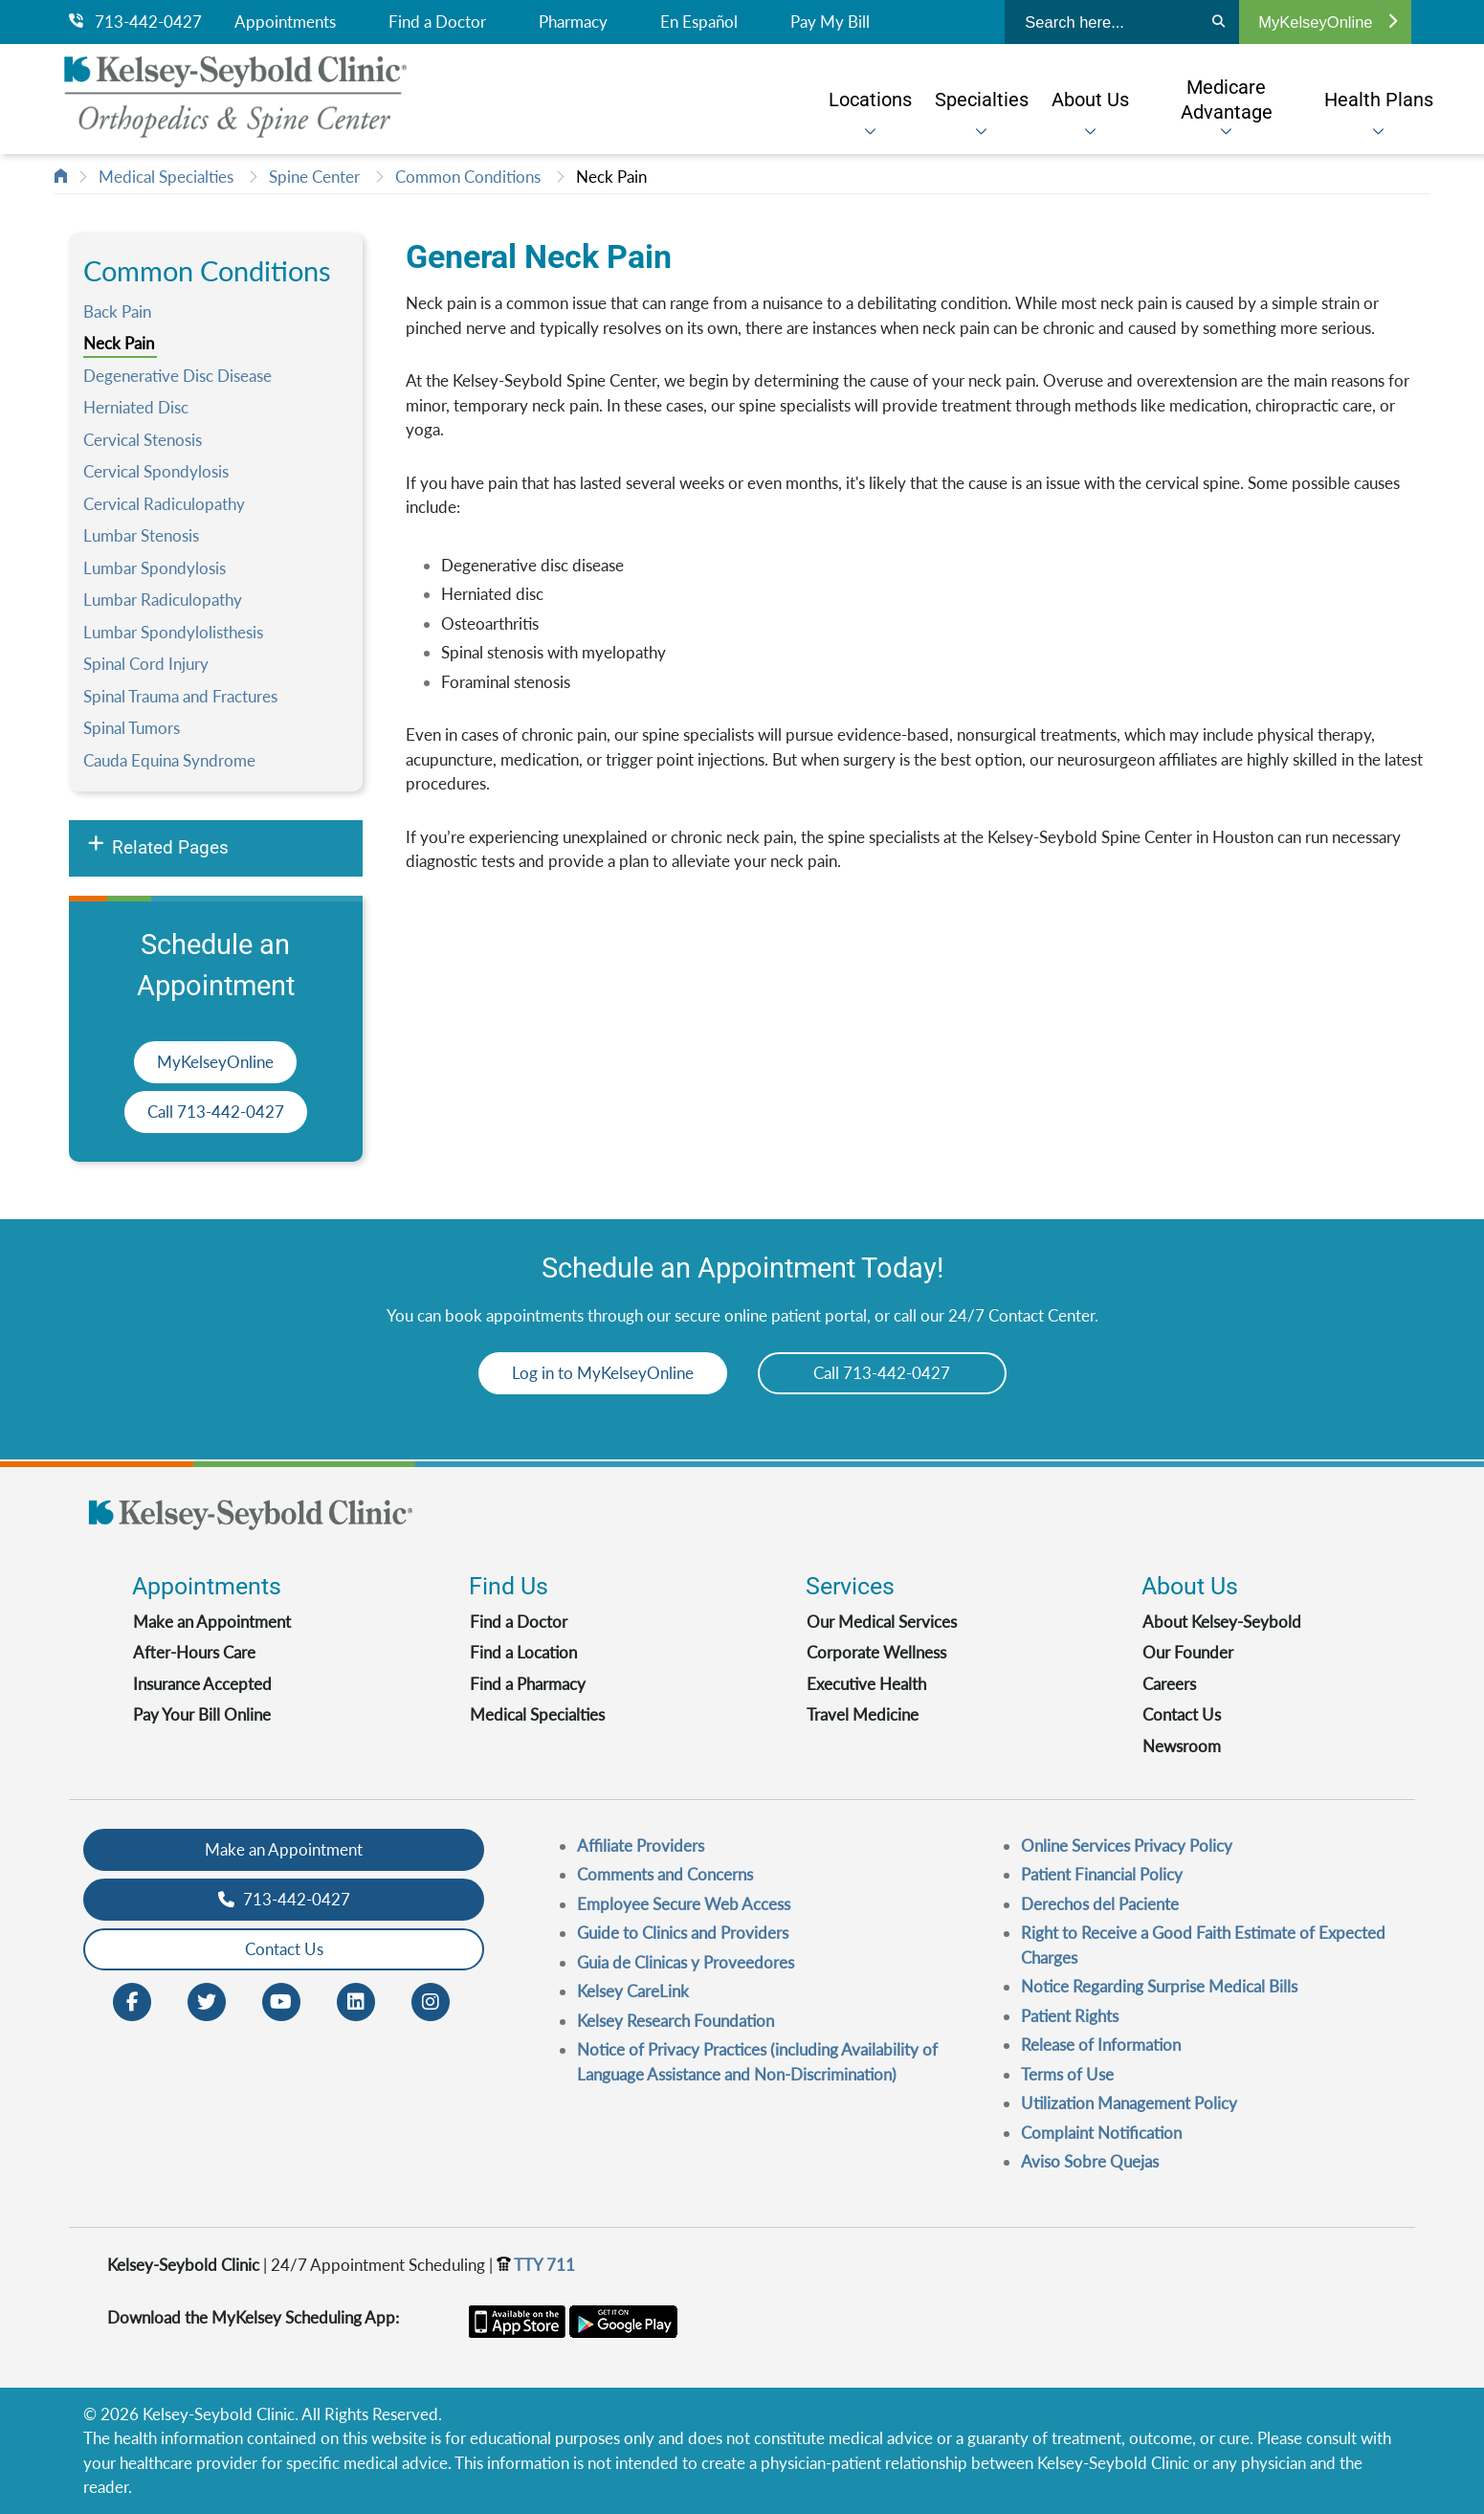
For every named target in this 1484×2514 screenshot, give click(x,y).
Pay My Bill (830, 22)
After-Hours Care (194, 1652)
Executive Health (866, 1684)
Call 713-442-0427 (215, 1111)
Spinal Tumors (131, 728)
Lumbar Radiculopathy (162, 600)
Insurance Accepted (202, 1684)
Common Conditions (468, 177)
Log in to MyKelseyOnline (603, 1373)
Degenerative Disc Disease (177, 376)
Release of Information (1101, 2045)
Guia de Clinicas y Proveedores (685, 1962)
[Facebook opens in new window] (132, 2000)
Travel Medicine (863, 1714)
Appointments (285, 22)
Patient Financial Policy (1102, 1874)
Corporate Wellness (876, 1652)
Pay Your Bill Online (202, 1714)
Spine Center (314, 177)
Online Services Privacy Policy (1126, 1845)
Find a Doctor (437, 22)
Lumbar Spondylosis (154, 568)
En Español (699, 22)
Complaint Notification (1101, 2133)
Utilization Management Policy (1129, 2103)
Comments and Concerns (665, 1874)
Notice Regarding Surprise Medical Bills (1159, 1986)
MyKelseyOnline (1327, 22)
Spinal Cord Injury (146, 664)
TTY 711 (536, 2265)
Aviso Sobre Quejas (1090, 2161)
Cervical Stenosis (142, 440)
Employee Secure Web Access (683, 1904)
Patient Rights (1070, 2016)
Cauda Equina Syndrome (169, 760)
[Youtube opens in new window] (281, 2000)
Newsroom (1181, 1746)
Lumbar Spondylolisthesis (173, 632)
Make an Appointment (212, 1622)
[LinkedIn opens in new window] (356, 2000)
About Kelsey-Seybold (1221, 1622)
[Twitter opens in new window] (207, 2000)
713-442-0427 (135, 22)
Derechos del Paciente (1100, 1904)
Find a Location (523, 1652)
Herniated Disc (135, 407)
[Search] (1218, 22)
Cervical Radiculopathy (164, 504)
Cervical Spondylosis (156, 471)
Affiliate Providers (640, 1845)
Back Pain (117, 311)
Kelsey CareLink (633, 1991)
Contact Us (1181, 1714)
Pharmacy (573, 22)
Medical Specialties (166, 177)
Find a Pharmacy (528, 1684)
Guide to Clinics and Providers (682, 1933)
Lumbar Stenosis (141, 535)
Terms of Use (1067, 2074)
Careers (1169, 1684)
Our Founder (1187, 1652)
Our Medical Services (882, 1622)
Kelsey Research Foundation (675, 2021)
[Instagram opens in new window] (430, 2000)
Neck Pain (611, 177)
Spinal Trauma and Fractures (180, 696)
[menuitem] (870, 99)
